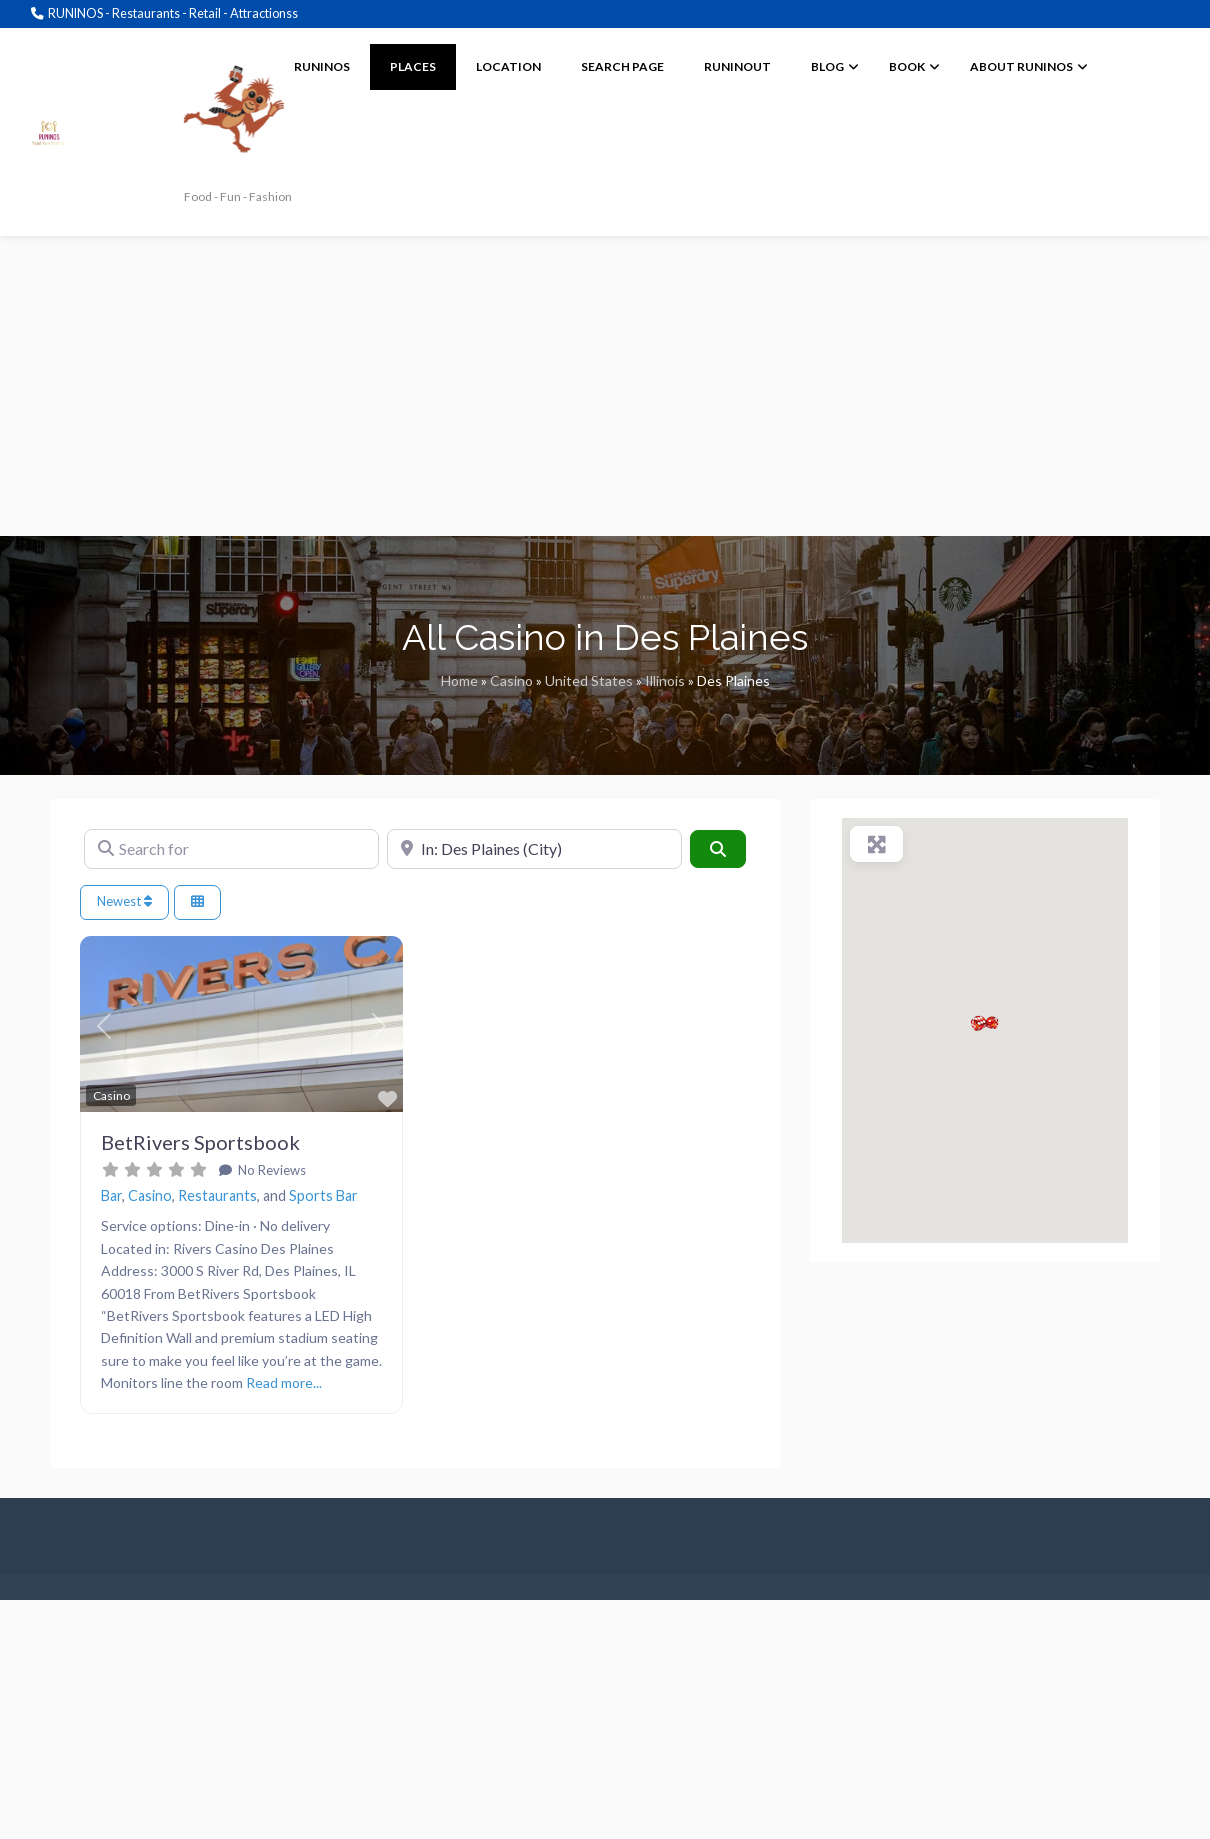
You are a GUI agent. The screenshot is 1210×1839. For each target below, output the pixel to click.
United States (589, 680)
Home (459, 680)
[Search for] (231, 849)
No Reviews (270, 1170)
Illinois (665, 680)
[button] (104, 1027)
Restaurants (217, 1195)
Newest (124, 901)
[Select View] (197, 902)
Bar (111, 1195)
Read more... (284, 1382)
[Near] (534, 849)
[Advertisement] (605, 386)
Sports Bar (323, 1195)
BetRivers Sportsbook (200, 1142)
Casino (511, 680)
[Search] (718, 849)
